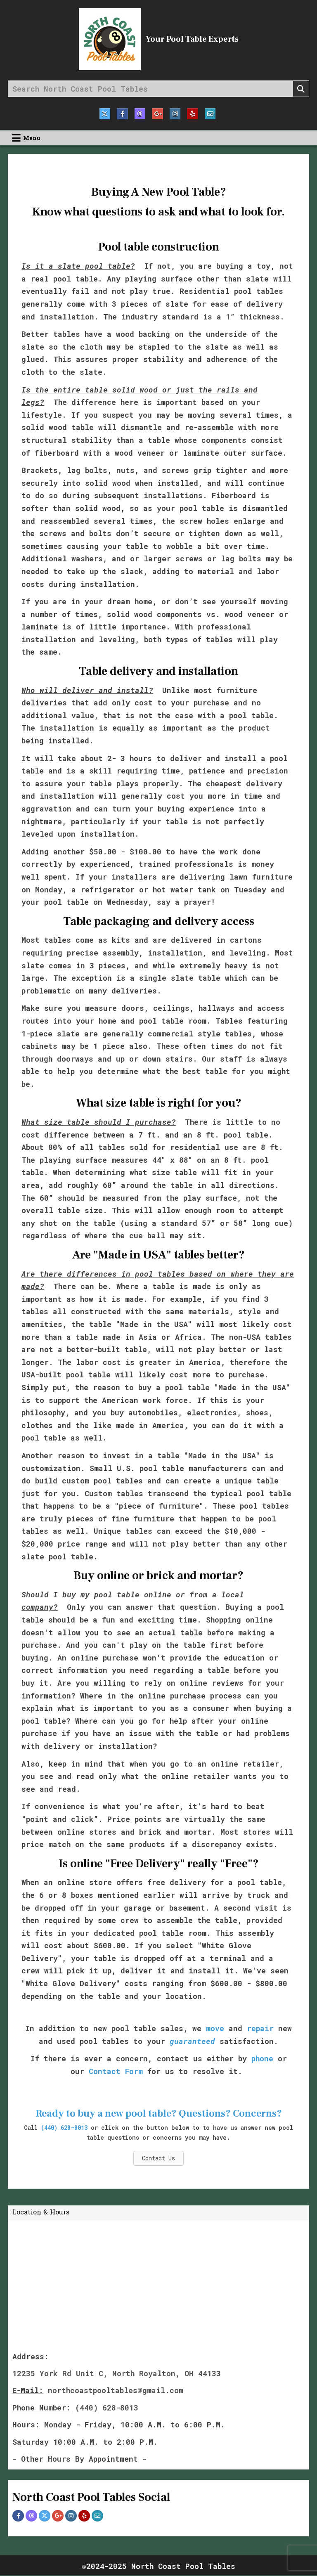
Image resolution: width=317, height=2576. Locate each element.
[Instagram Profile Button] (71, 2516)
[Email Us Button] (214, 113)
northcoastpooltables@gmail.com (115, 2391)
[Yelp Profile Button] (84, 2516)
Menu (31, 138)
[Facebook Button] (120, 113)
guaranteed (192, 2041)
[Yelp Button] (195, 113)
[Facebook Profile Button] (18, 2516)
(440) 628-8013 (64, 2128)
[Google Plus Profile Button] (58, 2516)
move (215, 2029)
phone (262, 2059)
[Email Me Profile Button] (97, 2516)
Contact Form (116, 2072)
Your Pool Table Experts (192, 39)
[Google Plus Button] (157, 113)
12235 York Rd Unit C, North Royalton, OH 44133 (116, 2374)
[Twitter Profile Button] (44, 2516)
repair (260, 2029)
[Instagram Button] (176, 113)
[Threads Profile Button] (31, 2516)
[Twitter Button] (101, 113)
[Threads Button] (138, 113)
